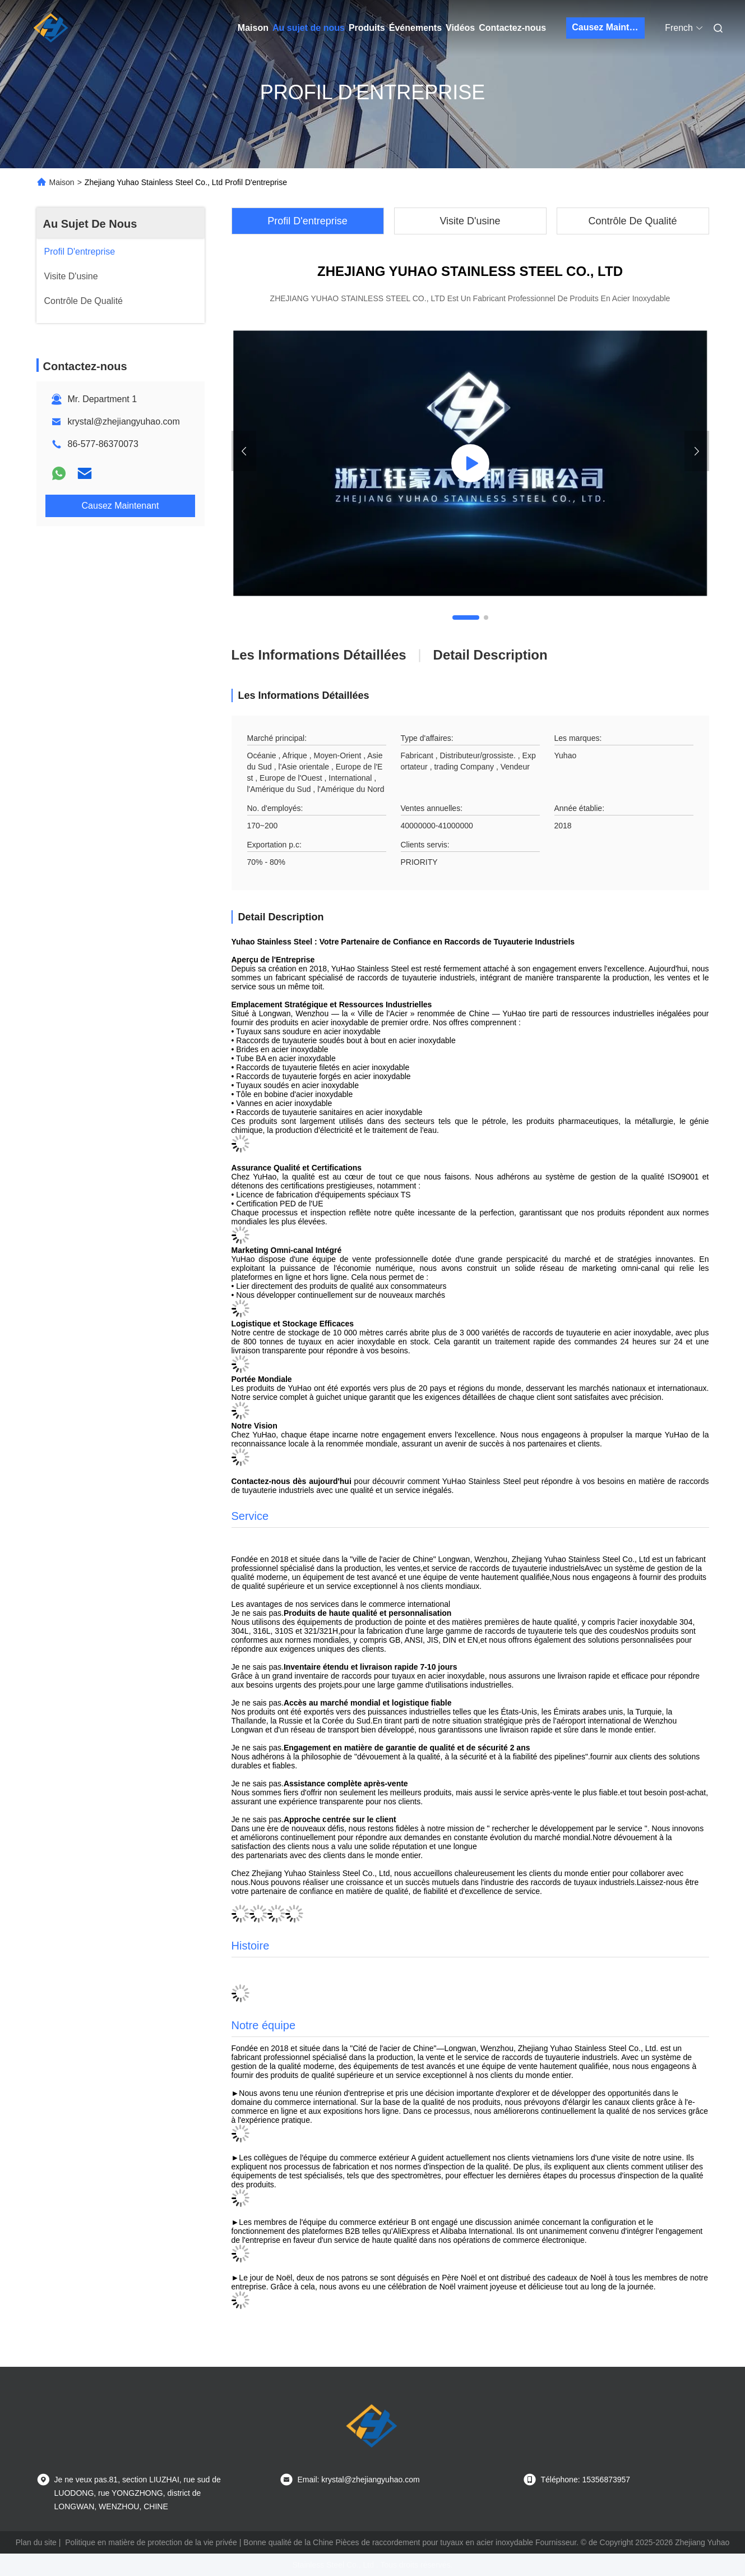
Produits (367, 28)
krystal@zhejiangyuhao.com (124, 421)
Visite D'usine (469, 221)
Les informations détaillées (319, 654)
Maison (253, 28)
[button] (465, 617)
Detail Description (490, 654)
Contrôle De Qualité (632, 221)
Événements (415, 28)
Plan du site (36, 2542)
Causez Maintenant (608, 27)
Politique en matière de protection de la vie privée (151, 2542)
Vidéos (460, 28)
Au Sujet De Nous (90, 224)
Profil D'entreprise (307, 221)
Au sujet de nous (308, 28)
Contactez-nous (512, 28)
